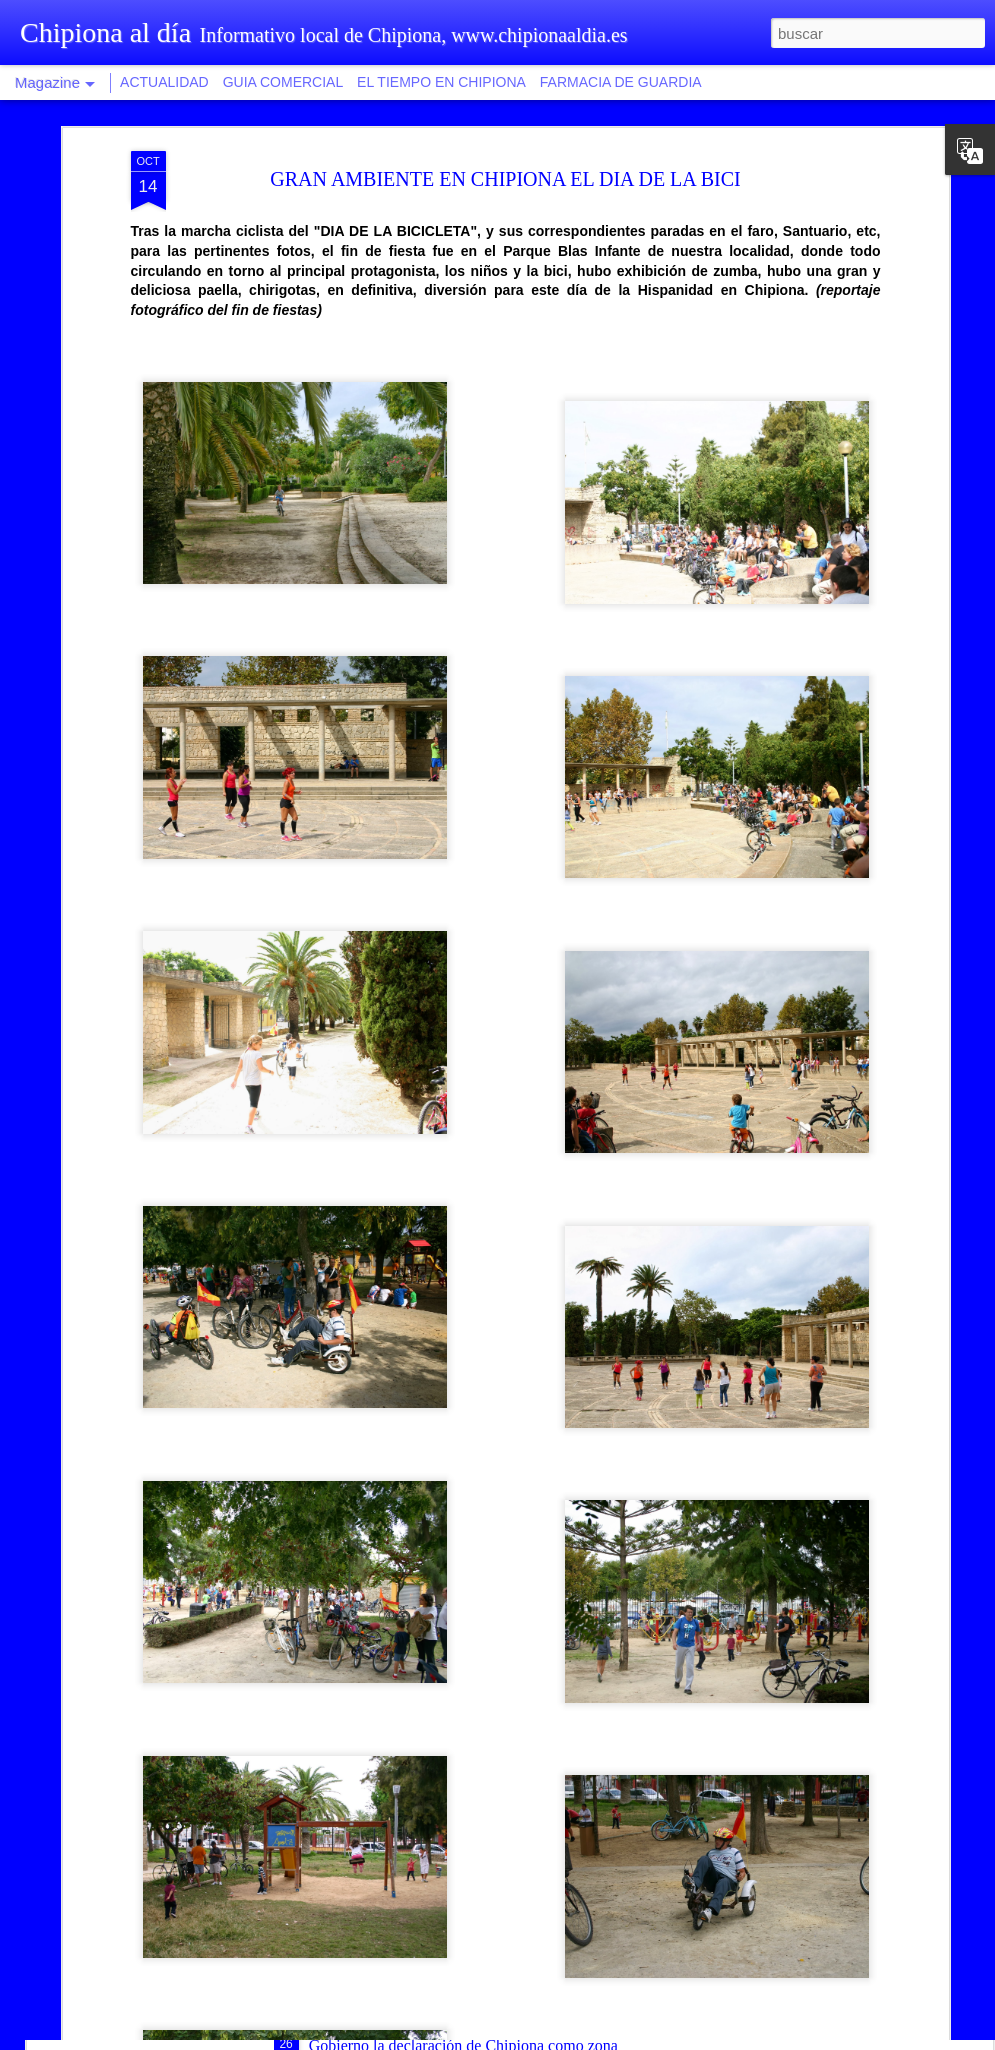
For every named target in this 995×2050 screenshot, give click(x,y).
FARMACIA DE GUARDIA (621, 82)
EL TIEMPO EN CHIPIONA (441, 82)
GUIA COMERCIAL (283, 82)
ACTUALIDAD (164, 82)
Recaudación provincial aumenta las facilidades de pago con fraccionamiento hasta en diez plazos (488, 1809)
